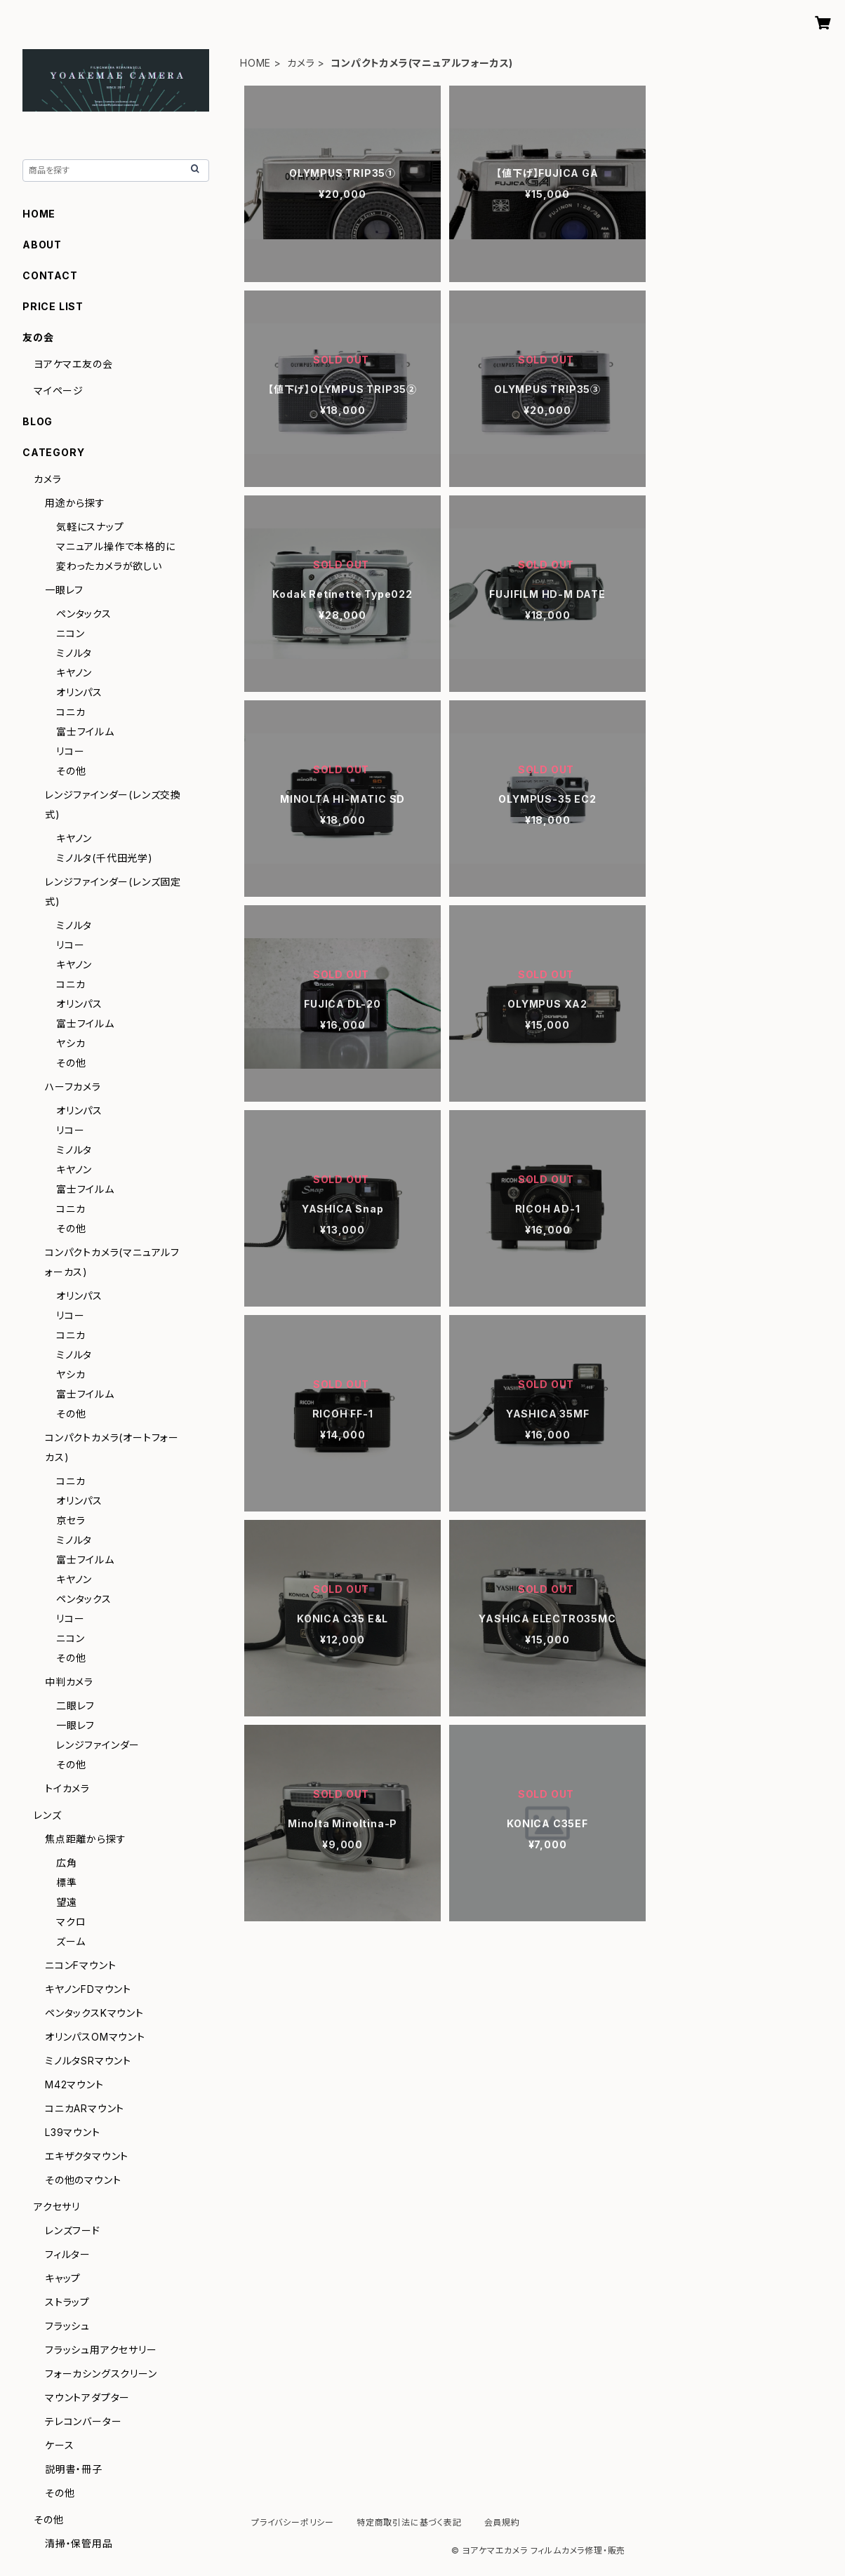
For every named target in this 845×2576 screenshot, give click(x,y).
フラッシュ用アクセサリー (101, 2350)
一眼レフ (64, 590)
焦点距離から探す (85, 1839)
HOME (255, 63)
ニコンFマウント (80, 1965)
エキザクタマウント (86, 2156)
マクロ (71, 1922)
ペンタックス (84, 614)
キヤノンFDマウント (88, 1989)
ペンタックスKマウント (94, 2013)
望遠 (66, 1902)
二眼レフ (75, 1705)
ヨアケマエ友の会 (73, 364)
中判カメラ (69, 1682)
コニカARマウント (84, 2108)
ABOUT (42, 245)
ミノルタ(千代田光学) (104, 858)
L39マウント (72, 2132)
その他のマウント (83, 2180)
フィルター (68, 2254)
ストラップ (67, 2302)
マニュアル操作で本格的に (115, 546)
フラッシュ (67, 2326)
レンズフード (72, 2230)
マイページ (59, 390)
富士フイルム (85, 732)
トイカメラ (67, 1788)
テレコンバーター (83, 2421)
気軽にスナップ (90, 527)
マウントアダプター (87, 2397)
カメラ (300, 63)
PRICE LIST (53, 306)
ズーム (70, 1941)
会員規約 (502, 2522)
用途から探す (75, 503)
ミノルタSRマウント (88, 2061)
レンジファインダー (98, 1745)
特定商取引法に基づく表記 (409, 2522)
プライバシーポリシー (292, 2522)
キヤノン (74, 673)
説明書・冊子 (73, 2469)
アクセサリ (57, 2207)
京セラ (70, 1520)
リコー (70, 751)
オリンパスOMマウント (95, 2037)
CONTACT (50, 275)
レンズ (47, 1815)
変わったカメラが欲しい (109, 566)
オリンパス (79, 692)
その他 (71, 771)
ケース (59, 2445)
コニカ (70, 712)
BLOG (37, 421)
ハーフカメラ (73, 1087)
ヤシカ (70, 1043)
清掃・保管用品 (79, 2543)
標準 (66, 1882)
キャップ (63, 2278)
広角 (66, 1863)
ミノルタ (74, 653)
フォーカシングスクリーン (101, 2374)
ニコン (70, 633)
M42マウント (74, 2084)
